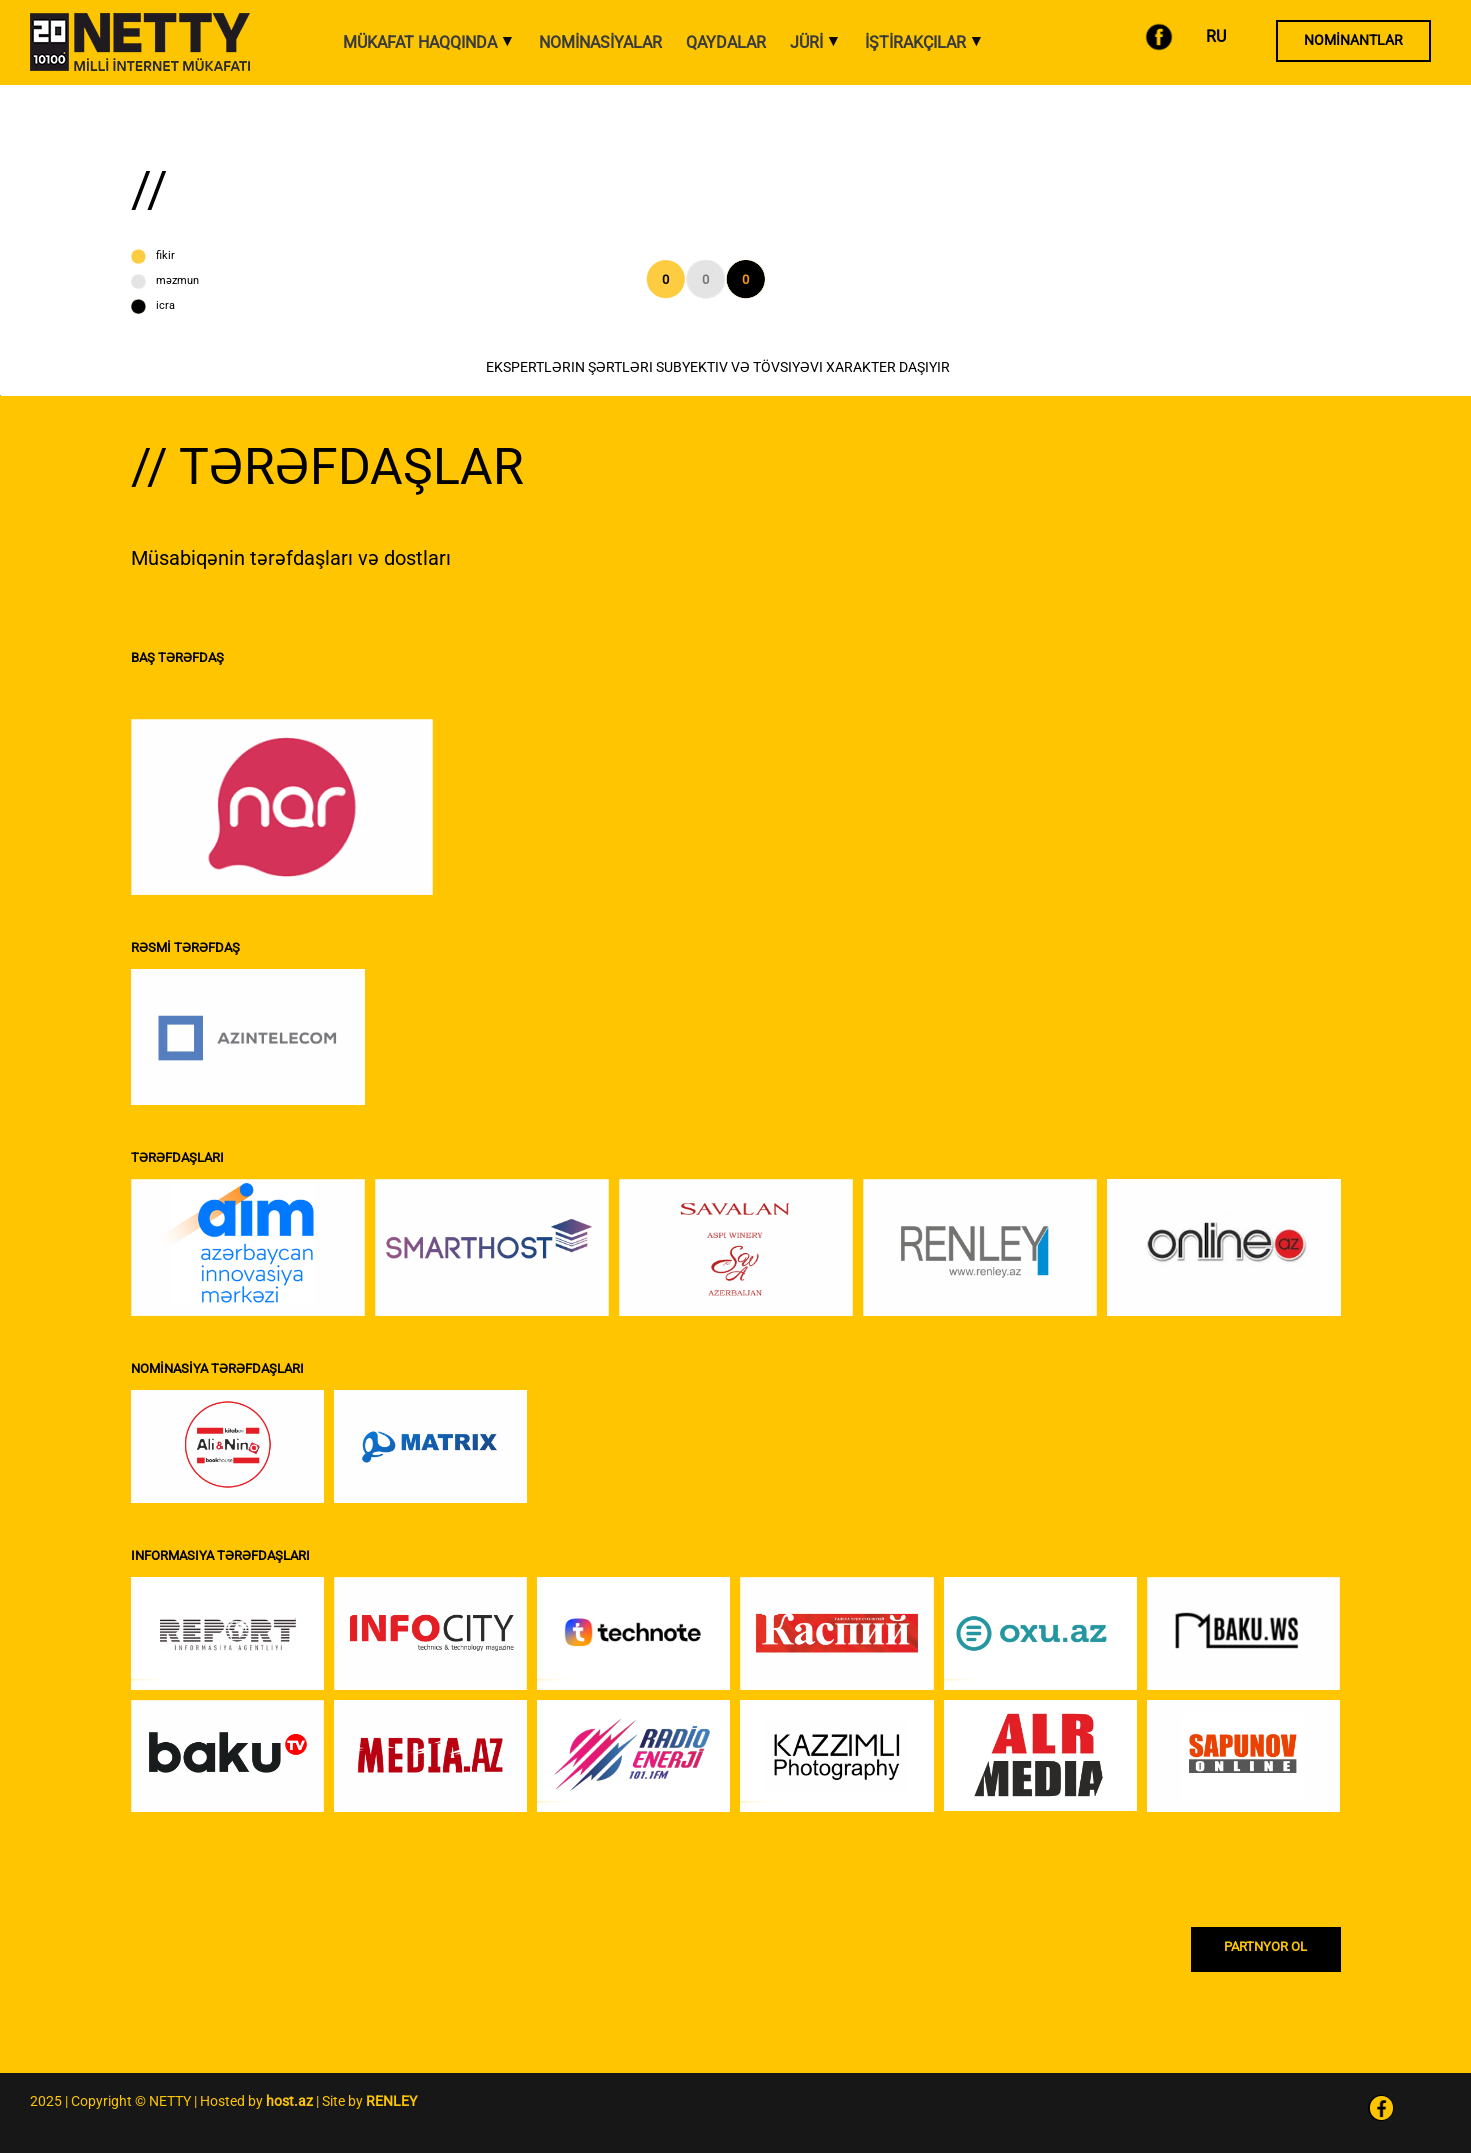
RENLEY (391, 2101)
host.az (289, 2101)
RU (1216, 36)
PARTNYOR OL (1265, 1946)
